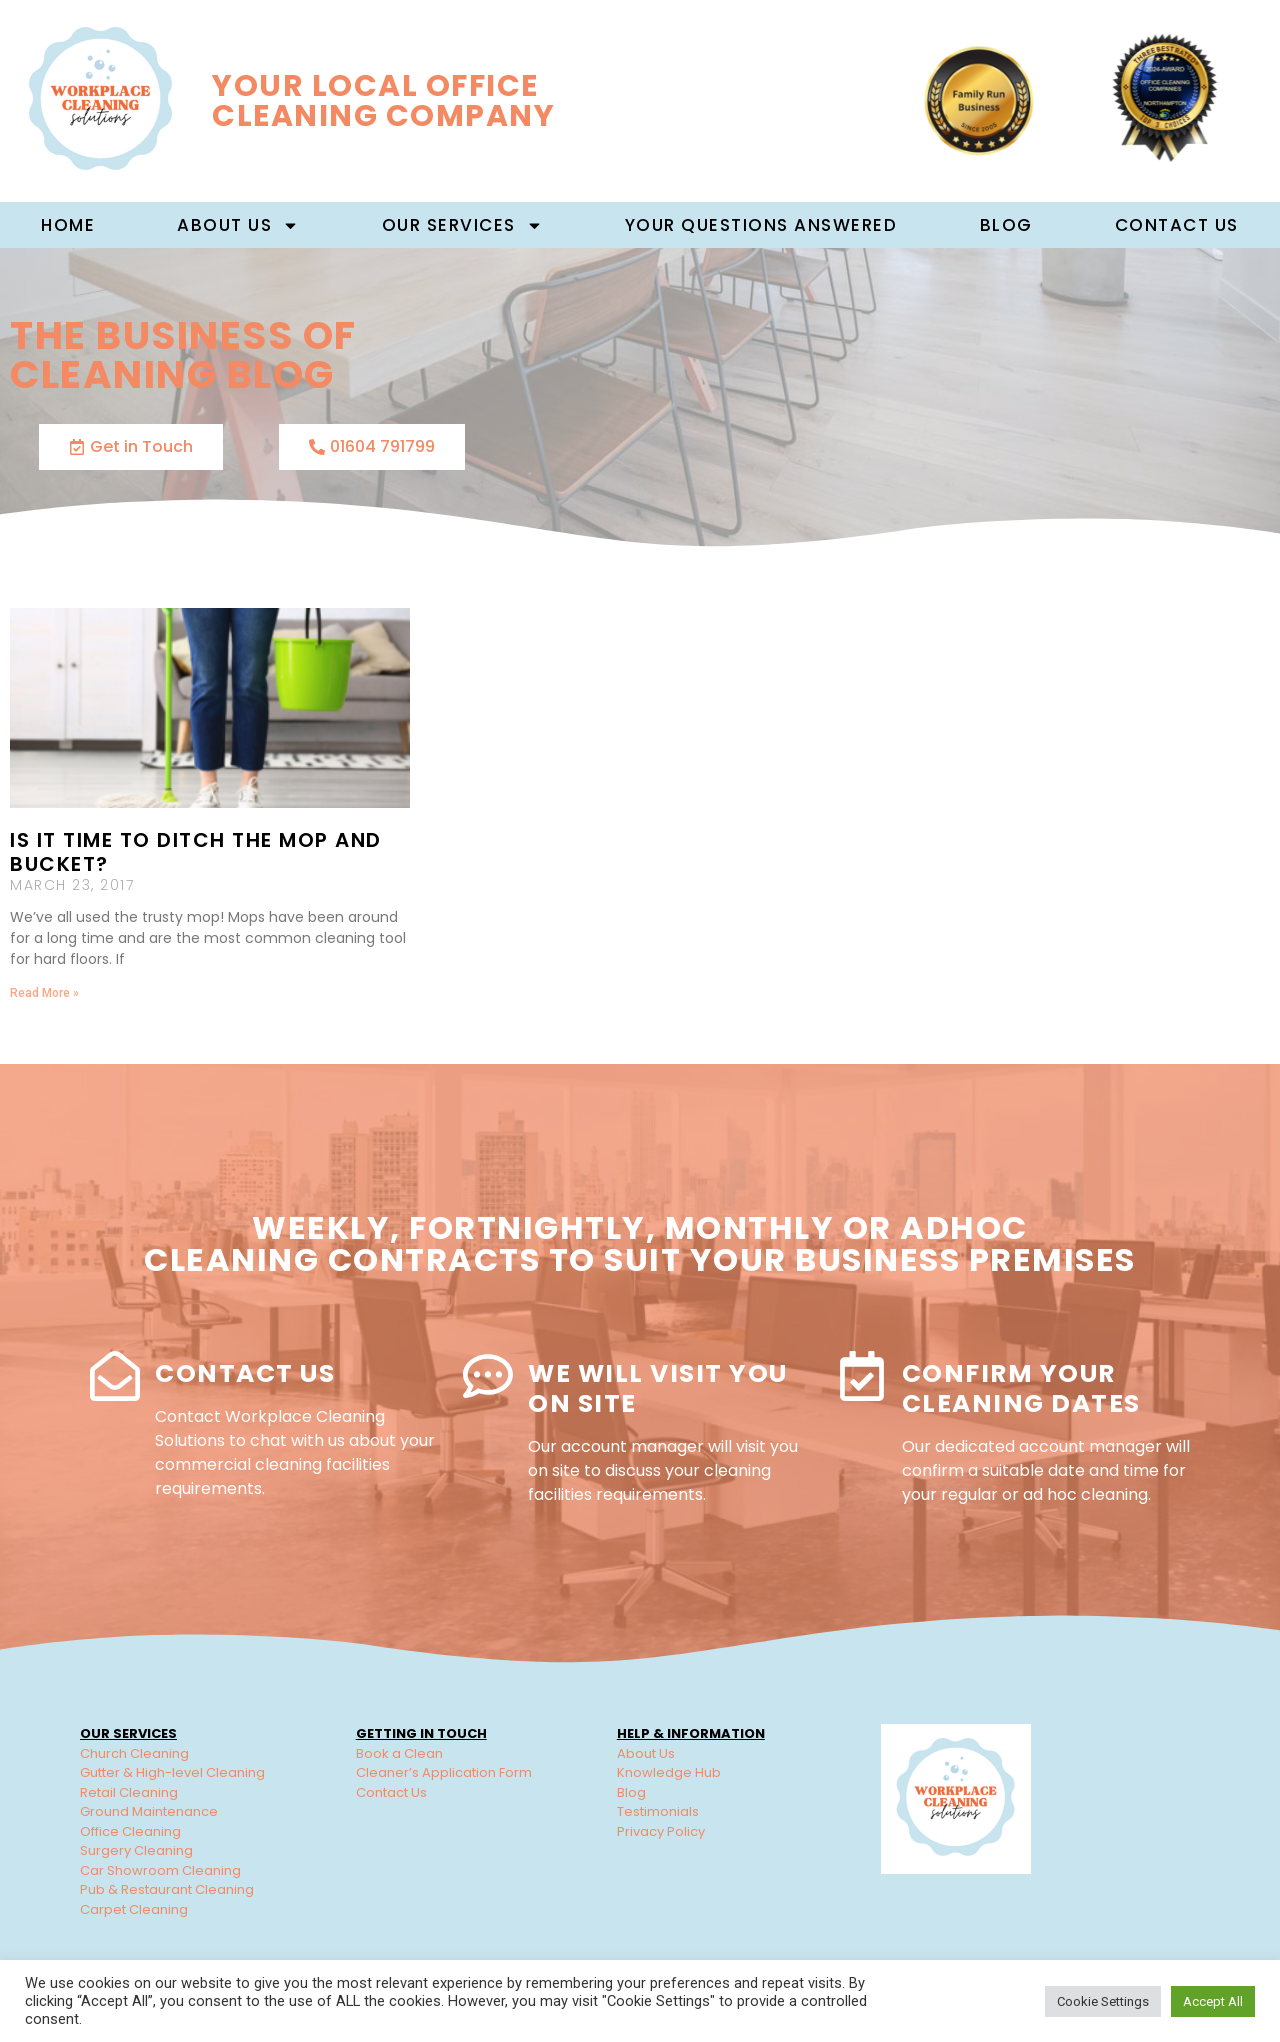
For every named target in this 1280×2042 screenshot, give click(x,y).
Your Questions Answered (761, 225)
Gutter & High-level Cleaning (172, 1772)
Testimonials (658, 1811)
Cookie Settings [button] (1103, 2001)
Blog (1006, 225)
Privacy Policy (661, 1831)
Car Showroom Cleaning (160, 1870)
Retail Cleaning (129, 1792)
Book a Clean (399, 1753)
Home (68, 225)
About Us (646, 1753)
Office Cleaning (130, 1831)
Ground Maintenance (149, 1811)
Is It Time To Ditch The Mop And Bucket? (196, 852)
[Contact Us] (115, 1376)
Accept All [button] (1213, 2001)
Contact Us (1177, 225)
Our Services (462, 225)
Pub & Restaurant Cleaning (167, 1889)
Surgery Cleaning (136, 1850)
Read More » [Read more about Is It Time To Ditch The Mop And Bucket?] (44, 993)
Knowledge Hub (669, 1772)
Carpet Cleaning (134, 1909)
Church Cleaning (134, 1753)
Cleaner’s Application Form (444, 1772)
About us (238, 225)
